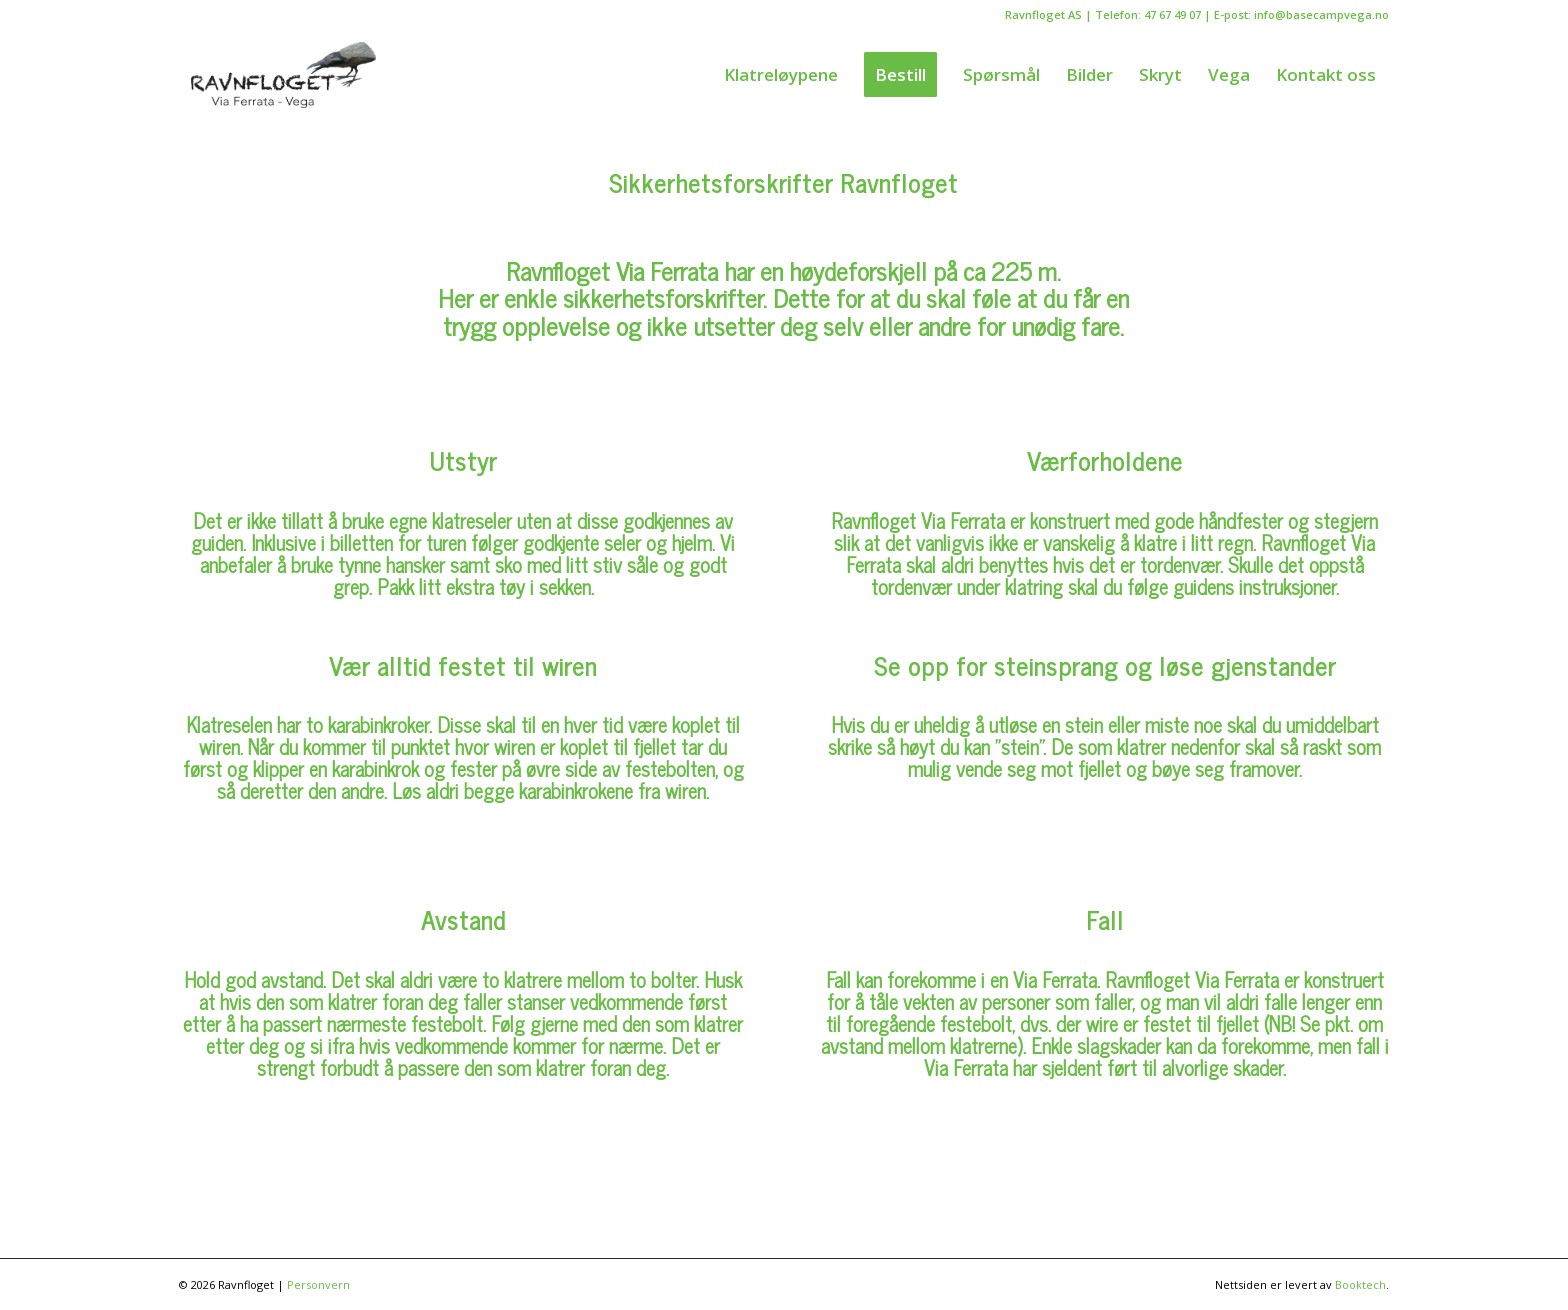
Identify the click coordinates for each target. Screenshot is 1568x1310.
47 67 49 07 (1172, 14)
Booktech (1360, 1284)
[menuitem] (781, 75)
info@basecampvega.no (1321, 14)
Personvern (318, 1284)
